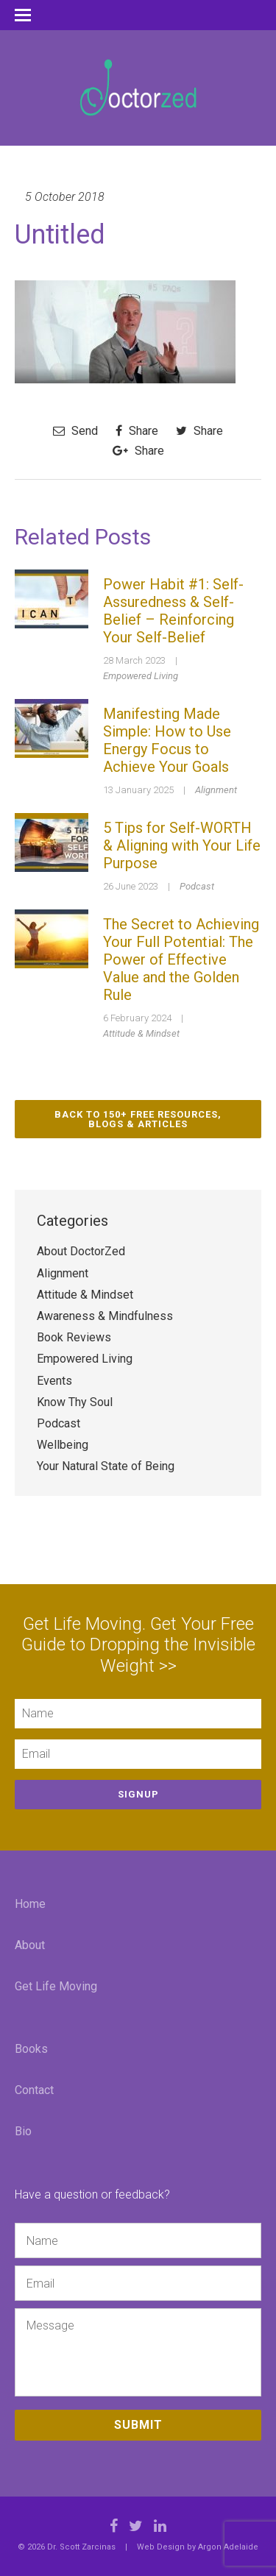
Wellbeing (62, 1445)
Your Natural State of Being (105, 1466)
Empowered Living (140, 675)
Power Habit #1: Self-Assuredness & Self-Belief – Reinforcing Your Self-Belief (173, 610)
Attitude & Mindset (141, 1033)
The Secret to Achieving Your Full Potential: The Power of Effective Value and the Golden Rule (181, 959)
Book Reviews (74, 1337)
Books (31, 2049)
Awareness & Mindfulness (105, 1316)
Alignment (216, 789)
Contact (34, 2090)
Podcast (197, 886)
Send (75, 431)
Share (137, 431)
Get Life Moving (56, 1986)
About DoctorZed (81, 1251)
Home (30, 1904)
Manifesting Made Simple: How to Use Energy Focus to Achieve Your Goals (167, 740)
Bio (23, 2131)
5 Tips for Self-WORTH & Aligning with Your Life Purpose (182, 845)
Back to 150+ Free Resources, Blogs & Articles (138, 1119)
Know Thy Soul (75, 1402)
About (30, 1945)
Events (54, 1381)
